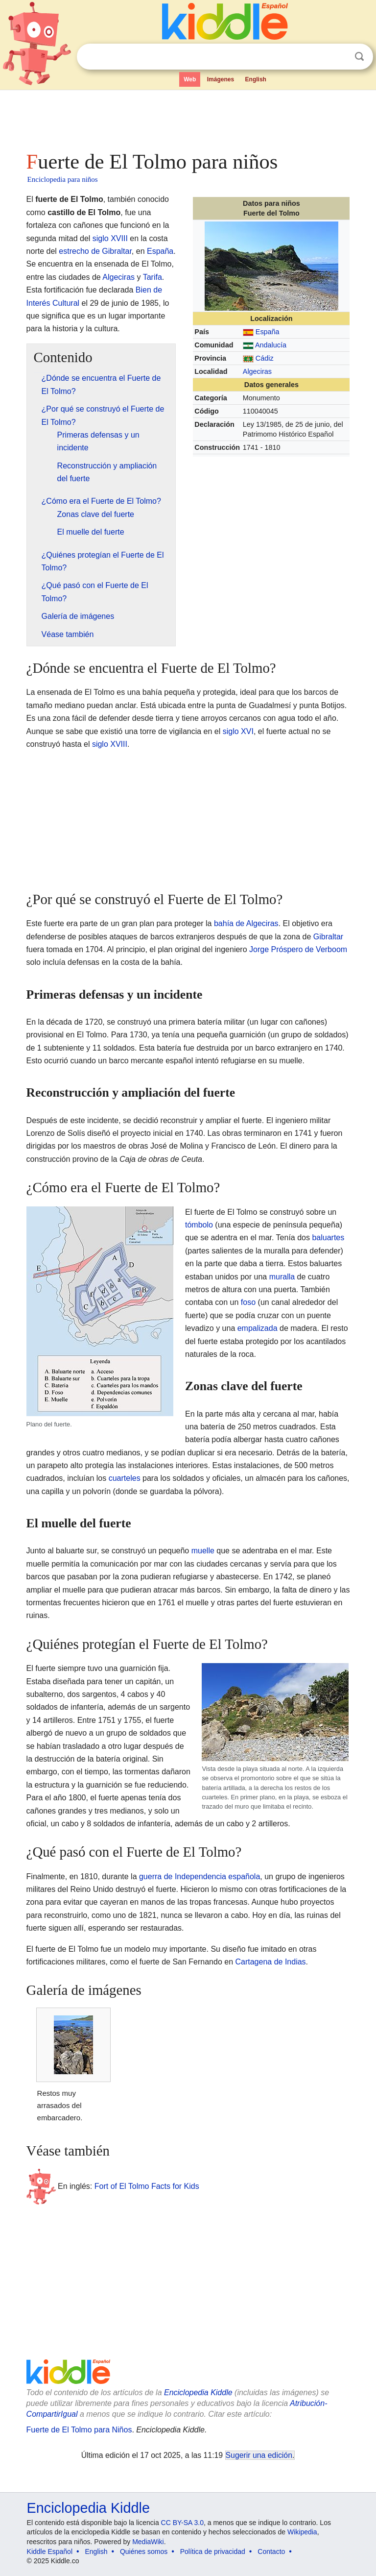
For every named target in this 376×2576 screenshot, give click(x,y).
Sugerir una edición (259, 2455)
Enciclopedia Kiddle (198, 2392)
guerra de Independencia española (199, 1876)
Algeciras (257, 371)
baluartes (328, 1237)
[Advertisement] (188, 118)
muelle (202, 1550)
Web (190, 79)
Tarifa (152, 277)
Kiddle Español (49, 2551)
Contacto (271, 2551)
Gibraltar (328, 936)
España (268, 332)
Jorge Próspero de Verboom (298, 949)
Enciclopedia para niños (62, 179)
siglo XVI (238, 731)
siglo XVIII (110, 238)
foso (248, 1302)
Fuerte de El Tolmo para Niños (79, 2430)
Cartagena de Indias (270, 1962)
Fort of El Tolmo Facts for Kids (146, 2186)
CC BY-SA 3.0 (182, 2523)
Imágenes (220, 79)
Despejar (339, 57)
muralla (282, 1277)
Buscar (359, 57)
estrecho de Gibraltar (95, 251)
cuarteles (125, 1478)
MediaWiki (148, 2542)
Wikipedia (302, 2532)
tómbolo (199, 1225)
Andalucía (270, 345)
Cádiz (265, 358)
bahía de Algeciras (246, 923)
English (255, 79)
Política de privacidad (212, 2551)
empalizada (257, 1328)
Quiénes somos (143, 2551)
